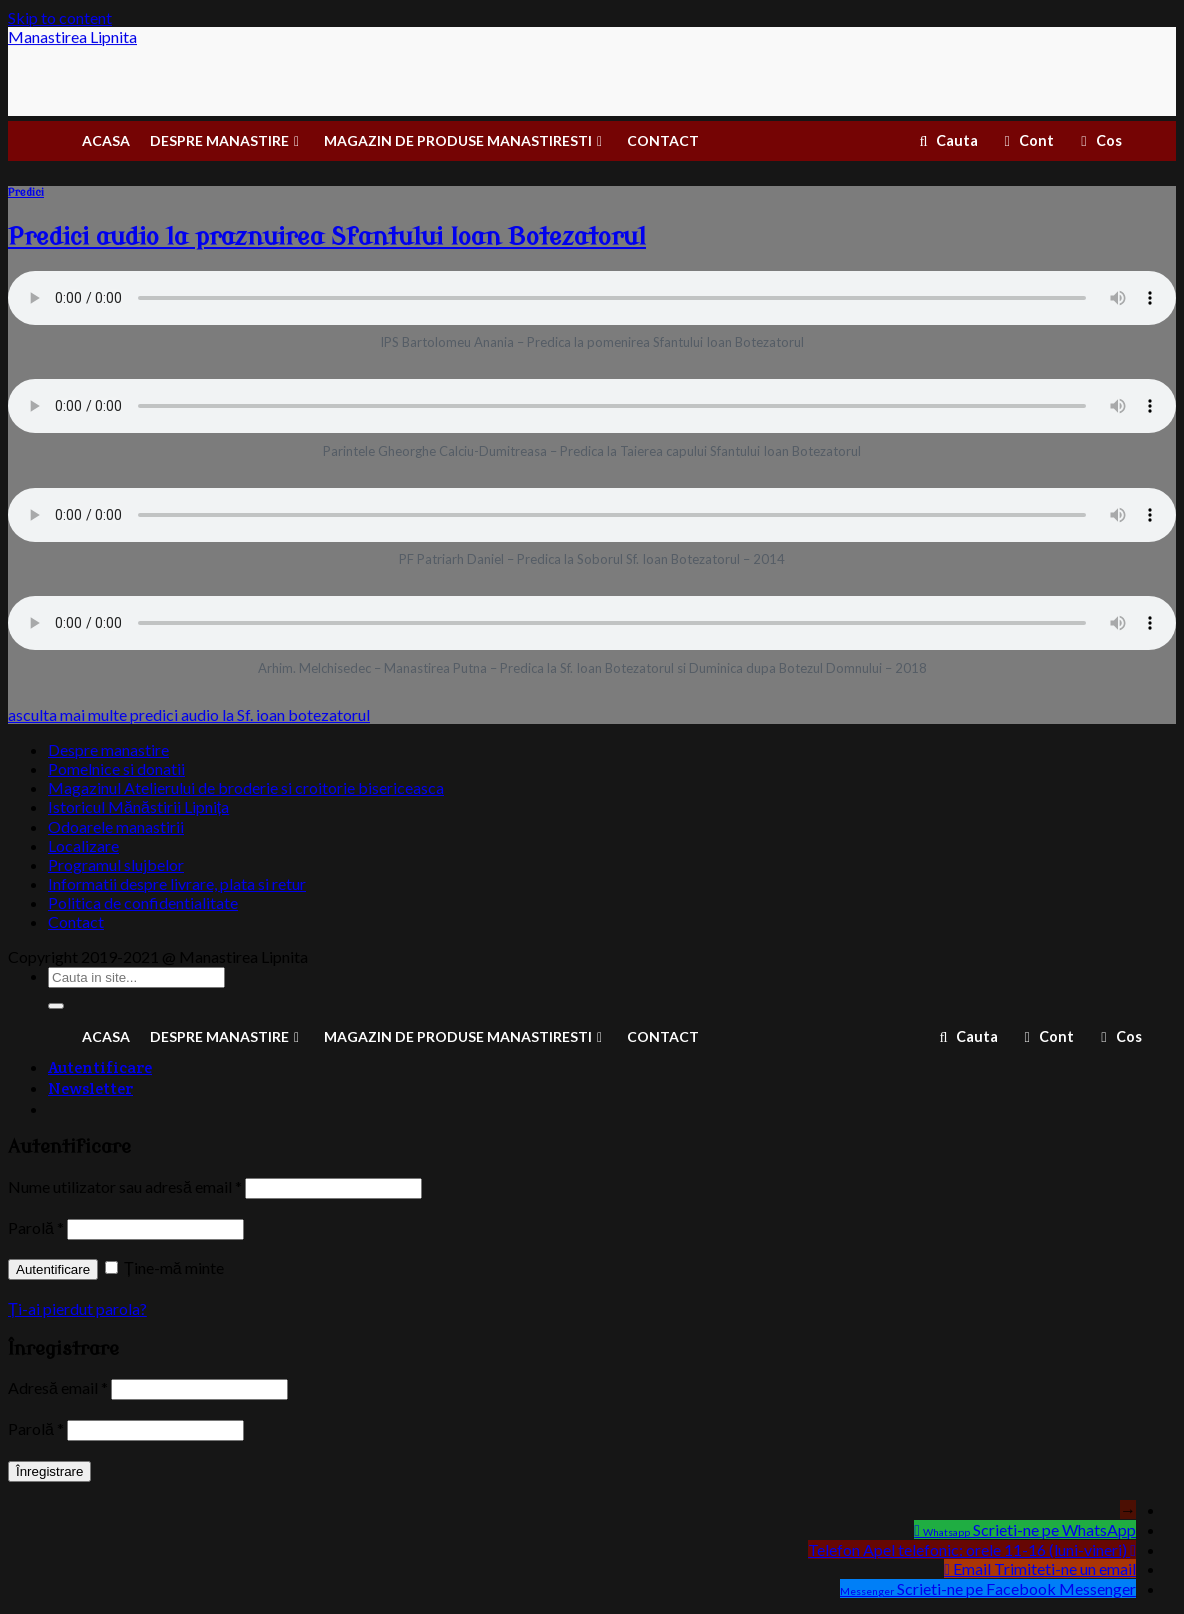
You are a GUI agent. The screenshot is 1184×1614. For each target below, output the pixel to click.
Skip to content (60, 17)
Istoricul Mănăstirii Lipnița (138, 806)
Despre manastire (108, 749)
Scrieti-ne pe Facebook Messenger (1016, 1588)
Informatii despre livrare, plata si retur (177, 883)
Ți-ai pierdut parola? (77, 1308)
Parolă (36, 1227)
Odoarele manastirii (116, 826)
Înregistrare (49, 1471)
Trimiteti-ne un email (1065, 1568)
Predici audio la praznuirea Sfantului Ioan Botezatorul (327, 237)
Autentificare (53, 1269)
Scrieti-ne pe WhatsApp (1054, 1529)
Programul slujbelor (116, 864)
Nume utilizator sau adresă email (125, 1186)
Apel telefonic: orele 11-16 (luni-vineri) (995, 1549)
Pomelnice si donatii (116, 768)
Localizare (83, 845)
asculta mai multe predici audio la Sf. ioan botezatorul (189, 714)
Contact (76, 921)
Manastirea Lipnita (72, 38)
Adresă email (58, 1387)
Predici (26, 192)
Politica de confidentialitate (143, 902)
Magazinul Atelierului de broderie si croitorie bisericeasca (246, 787)
